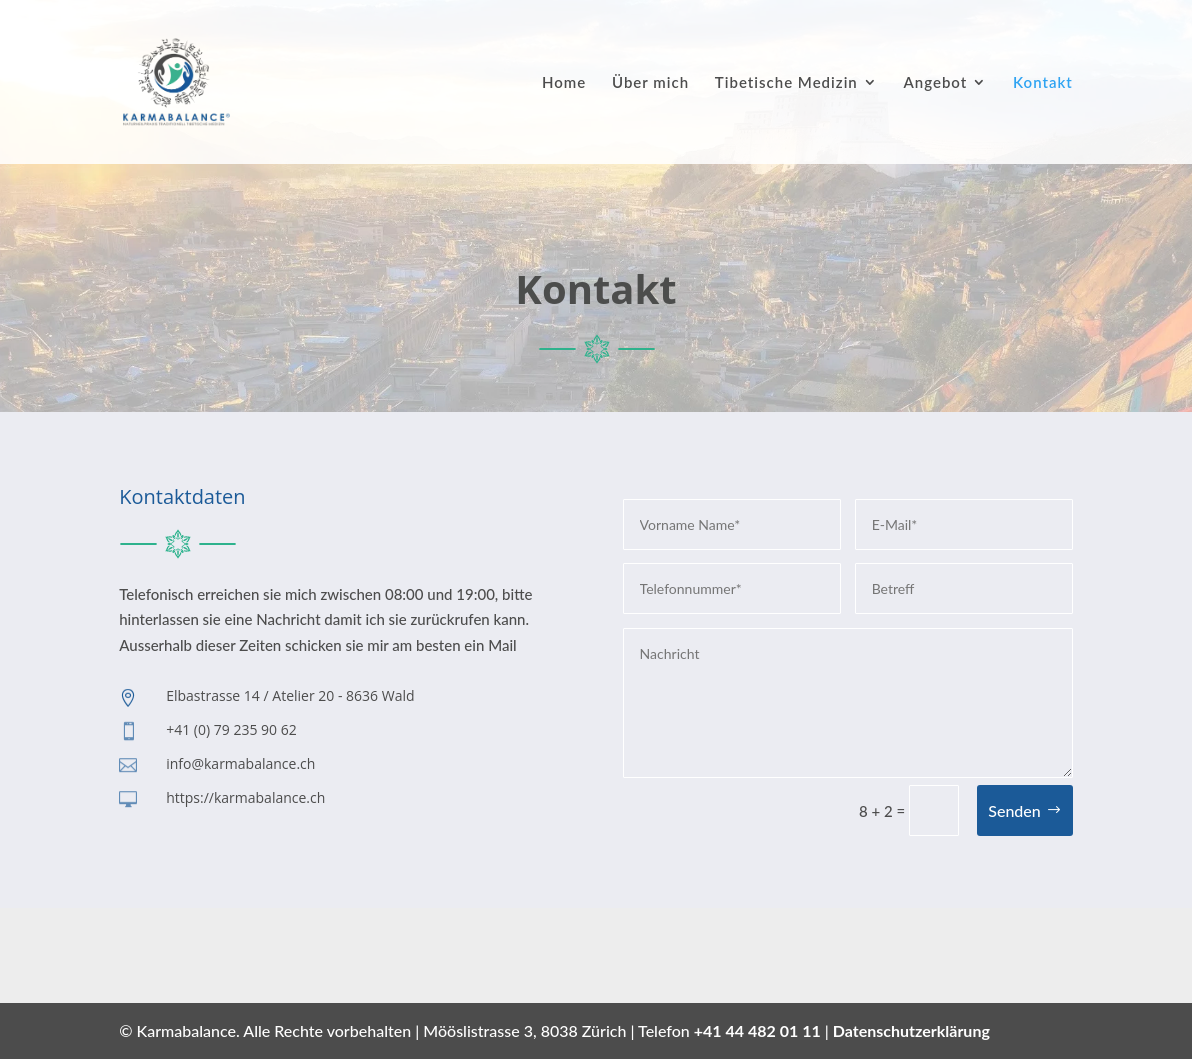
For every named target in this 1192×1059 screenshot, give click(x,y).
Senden (1014, 810)
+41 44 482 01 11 (757, 1030)
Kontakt (1043, 83)
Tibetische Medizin (786, 83)
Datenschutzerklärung (911, 1030)
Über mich (650, 83)
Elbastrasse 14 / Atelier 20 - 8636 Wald (290, 695)
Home (564, 83)
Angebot (936, 83)
